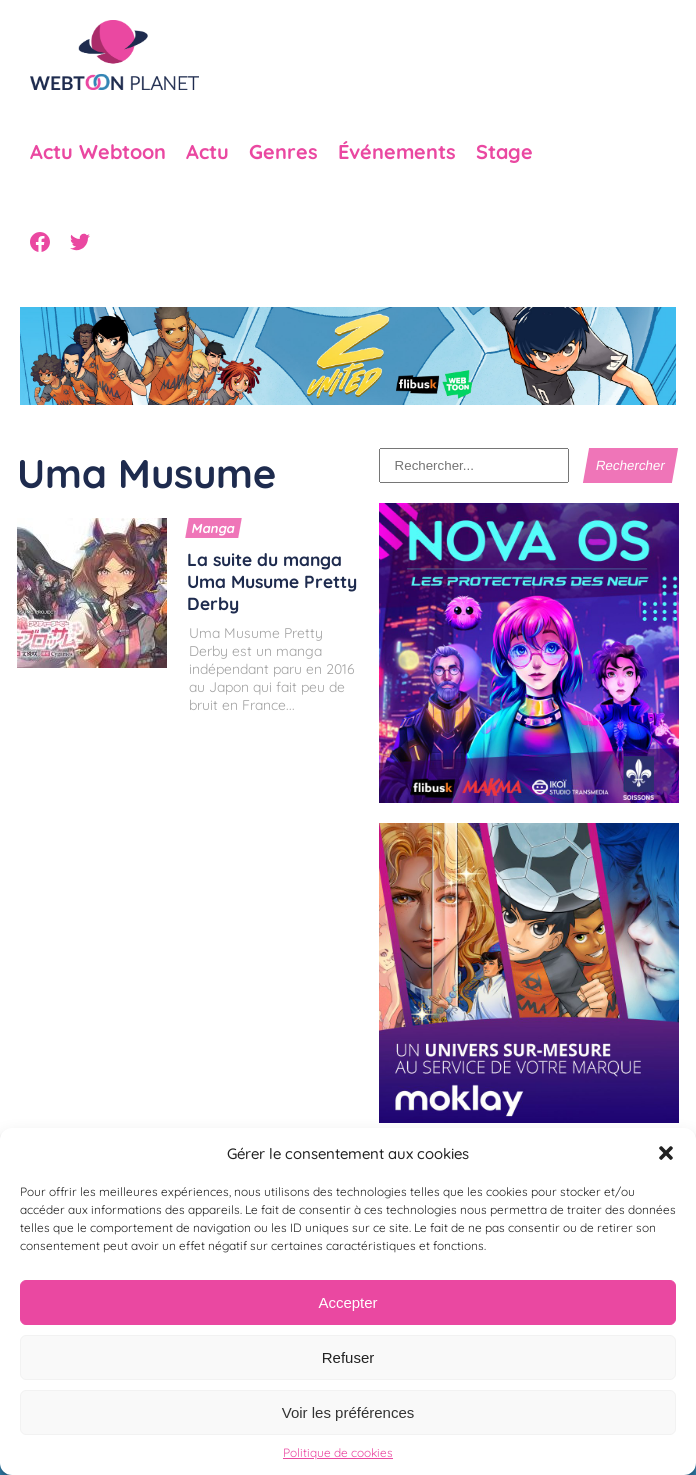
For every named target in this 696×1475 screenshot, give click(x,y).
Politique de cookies (338, 1452)
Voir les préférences (348, 1412)
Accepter (347, 1302)
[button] (666, 1153)
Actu (207, 152)
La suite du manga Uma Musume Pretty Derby (272, 581)
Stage (504, 152)
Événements (397, 152)
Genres (283, 152)
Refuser (348, 1357)
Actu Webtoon (98, 152)
